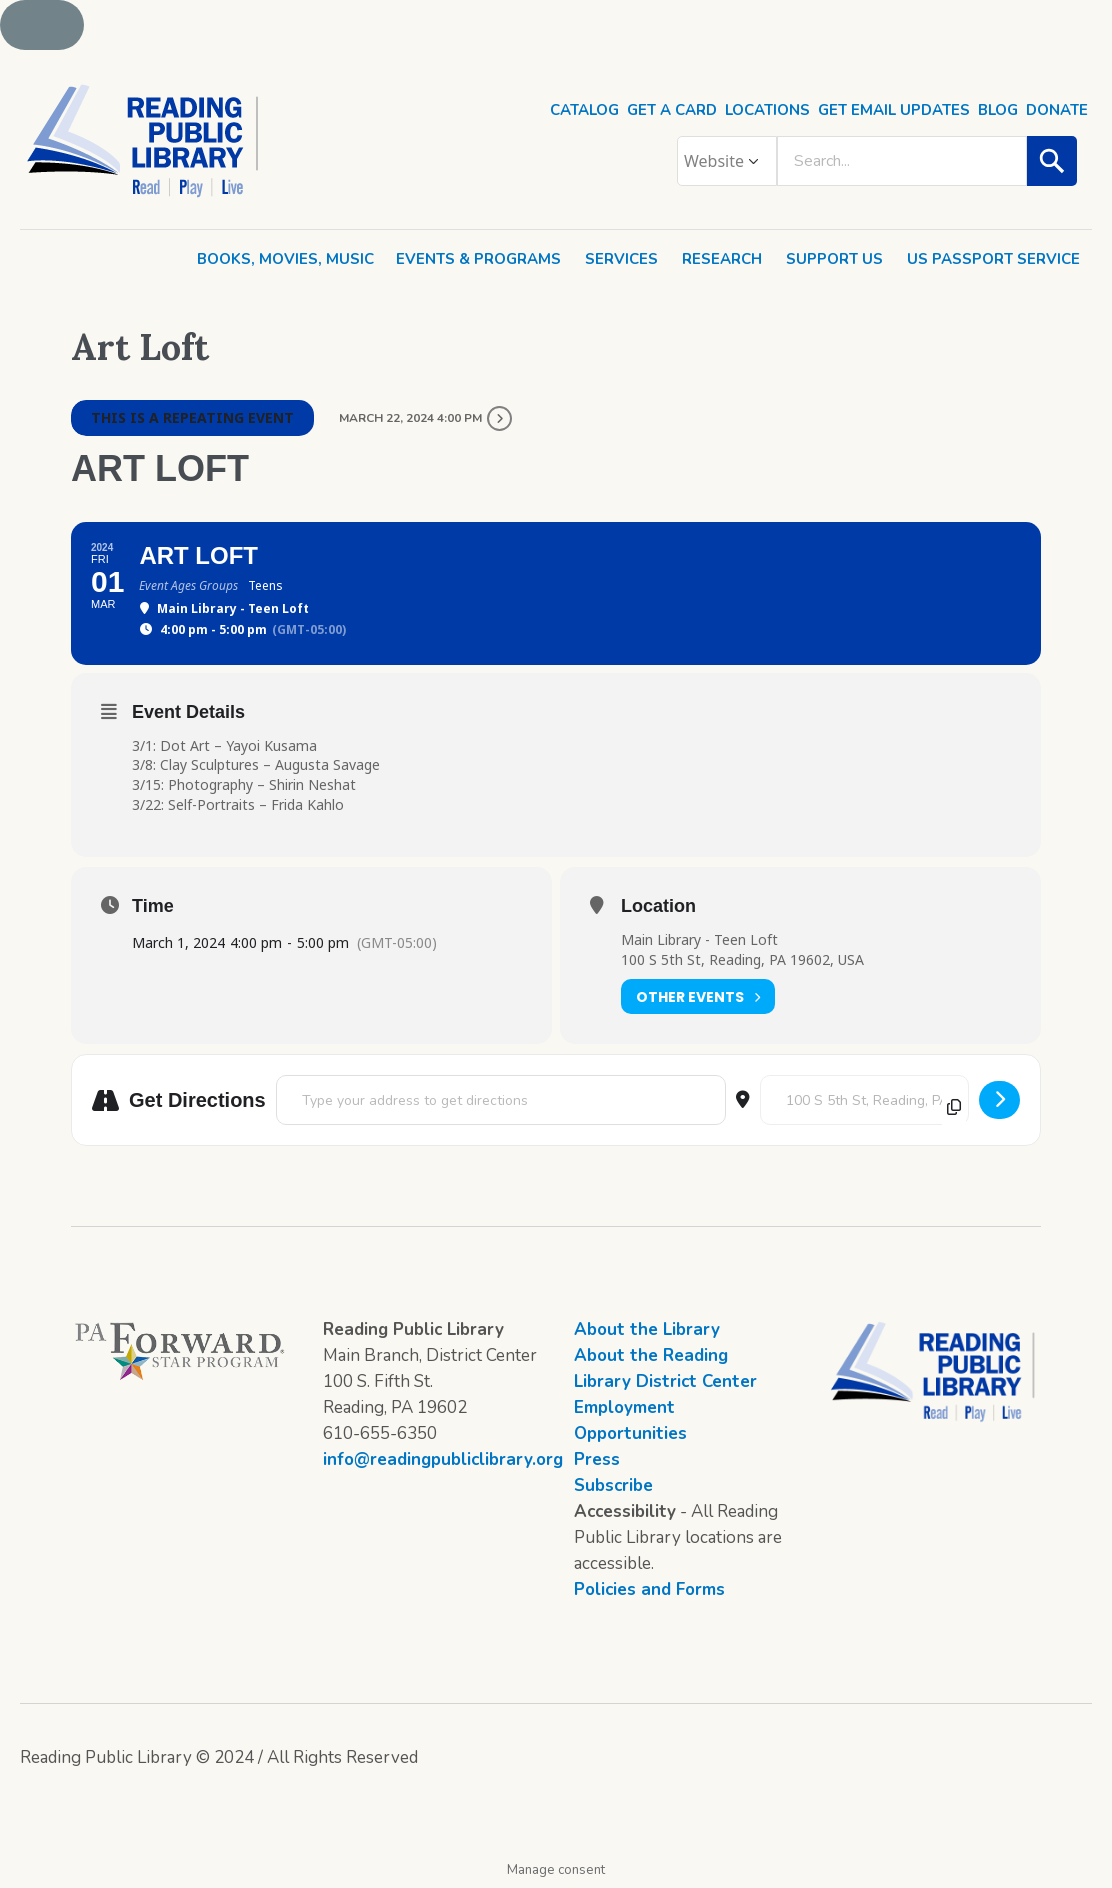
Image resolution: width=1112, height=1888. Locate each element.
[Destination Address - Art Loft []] (864, 1100)
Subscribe (613, 1485)
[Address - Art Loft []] (501, 1100)
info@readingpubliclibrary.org (443, 1459)
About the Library (647, 1329)
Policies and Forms (649, 1589)
